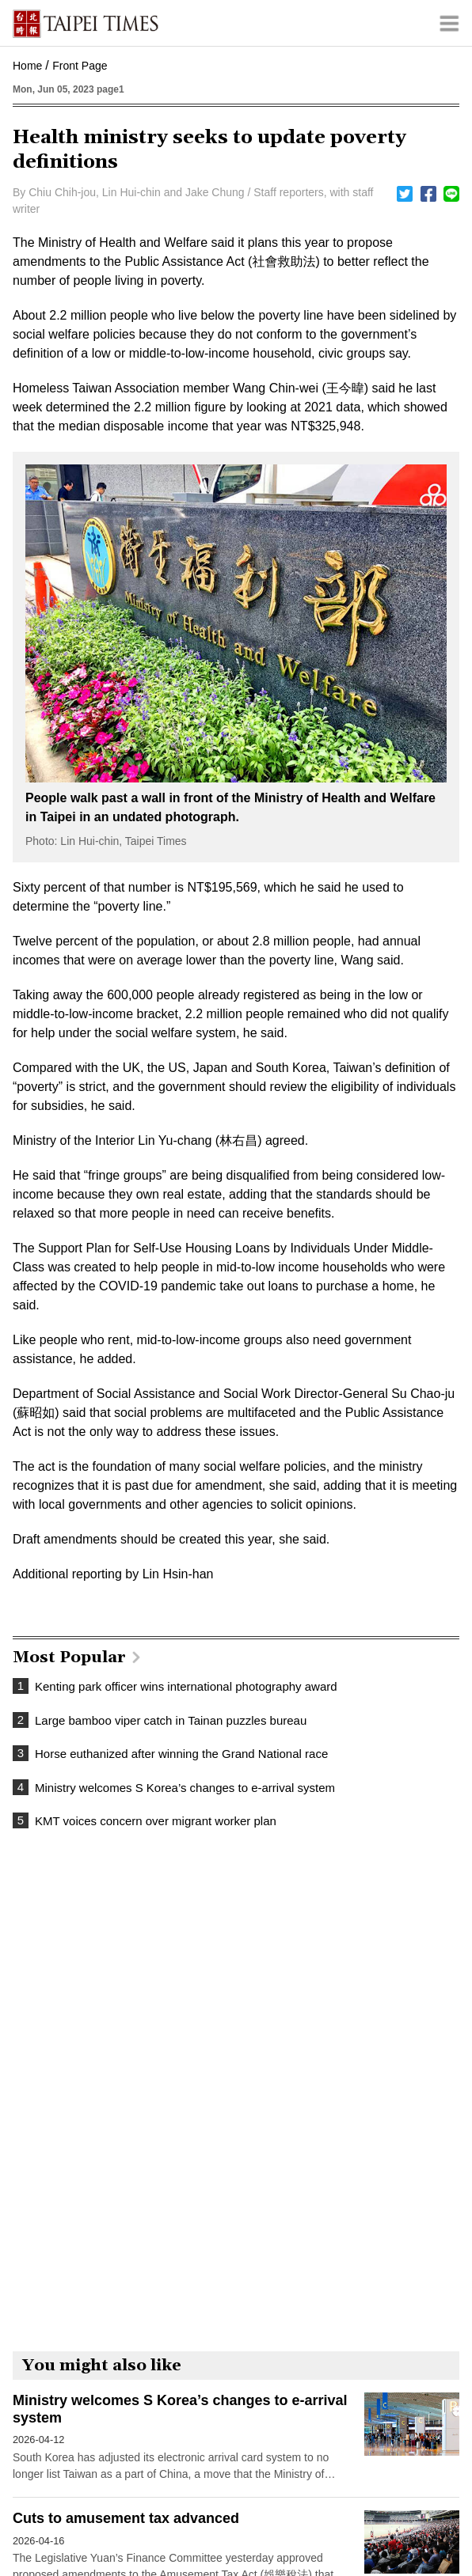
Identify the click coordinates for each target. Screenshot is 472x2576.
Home (27, 65)
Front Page (79, 65)
